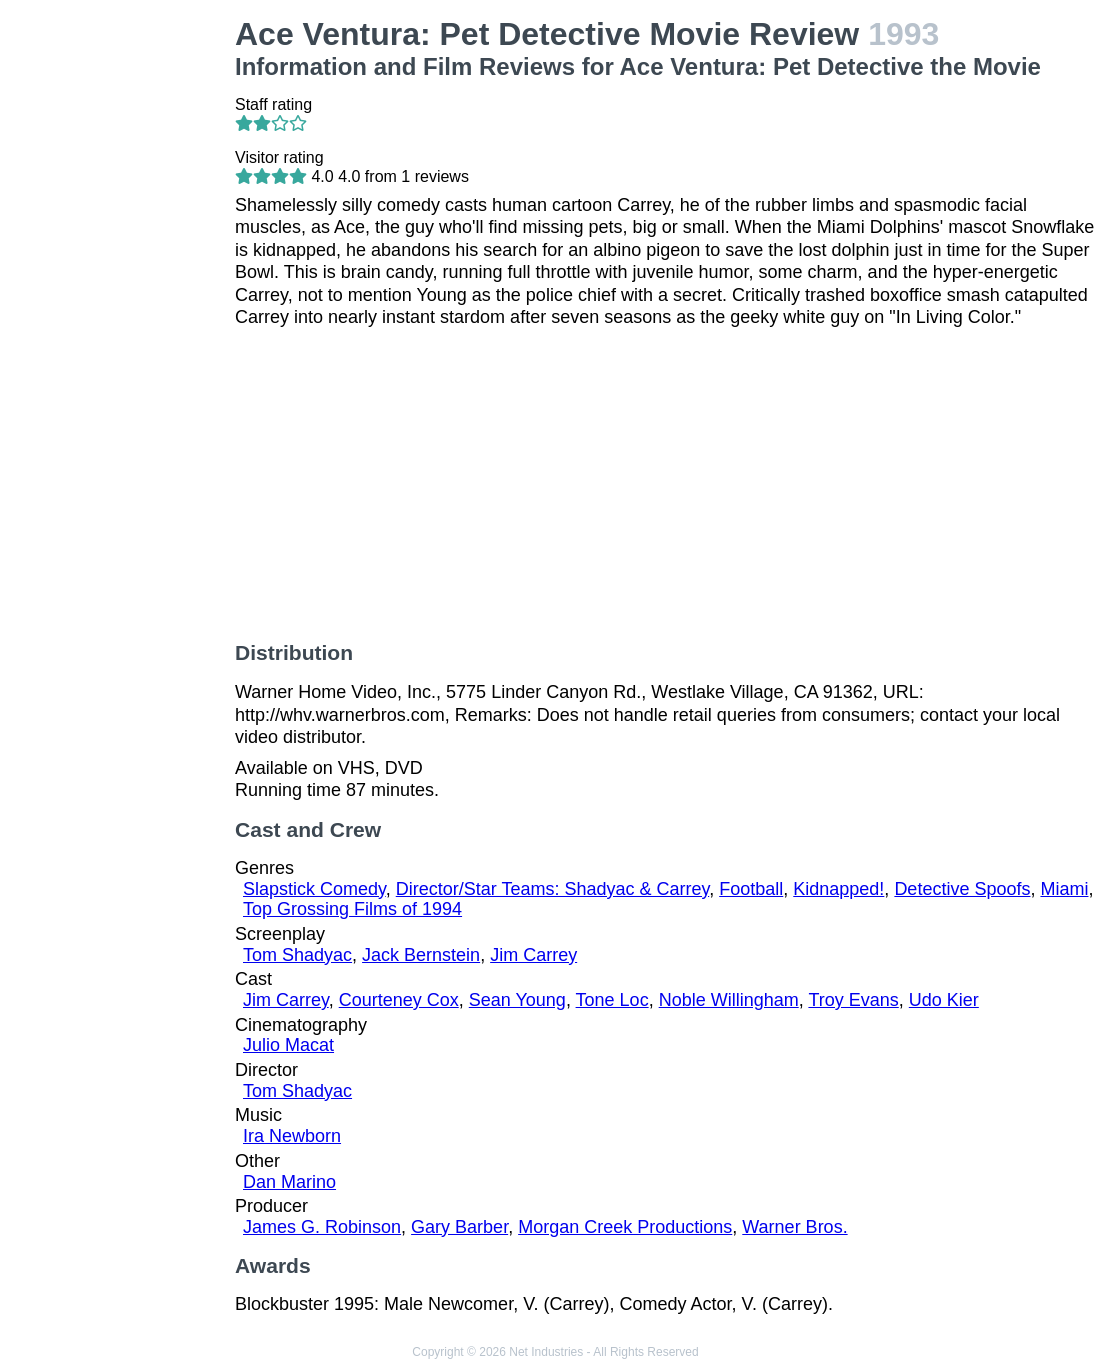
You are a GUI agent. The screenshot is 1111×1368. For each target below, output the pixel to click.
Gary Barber (459, 1227)
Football (751, 889)
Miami (1064, 889)
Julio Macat (288, 1045)
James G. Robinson (322, 1227)
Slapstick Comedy (314, 889)
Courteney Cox (399, 1000)
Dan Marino (289, 1182)
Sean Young (517, 1000)
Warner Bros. (794, 1227)
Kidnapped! (838, 889)
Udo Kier (944, 1000)
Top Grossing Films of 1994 (352, 909)
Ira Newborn (292, 1136)
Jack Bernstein (421, 955)
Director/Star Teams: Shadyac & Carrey (552, 889)
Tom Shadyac (297, 955)
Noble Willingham (729, 1000)
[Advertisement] (121, 316)
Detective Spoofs (962, 889)
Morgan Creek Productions (625, 1227)
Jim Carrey (533, 955)
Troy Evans (853, 1000)
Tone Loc (612, 1000)
